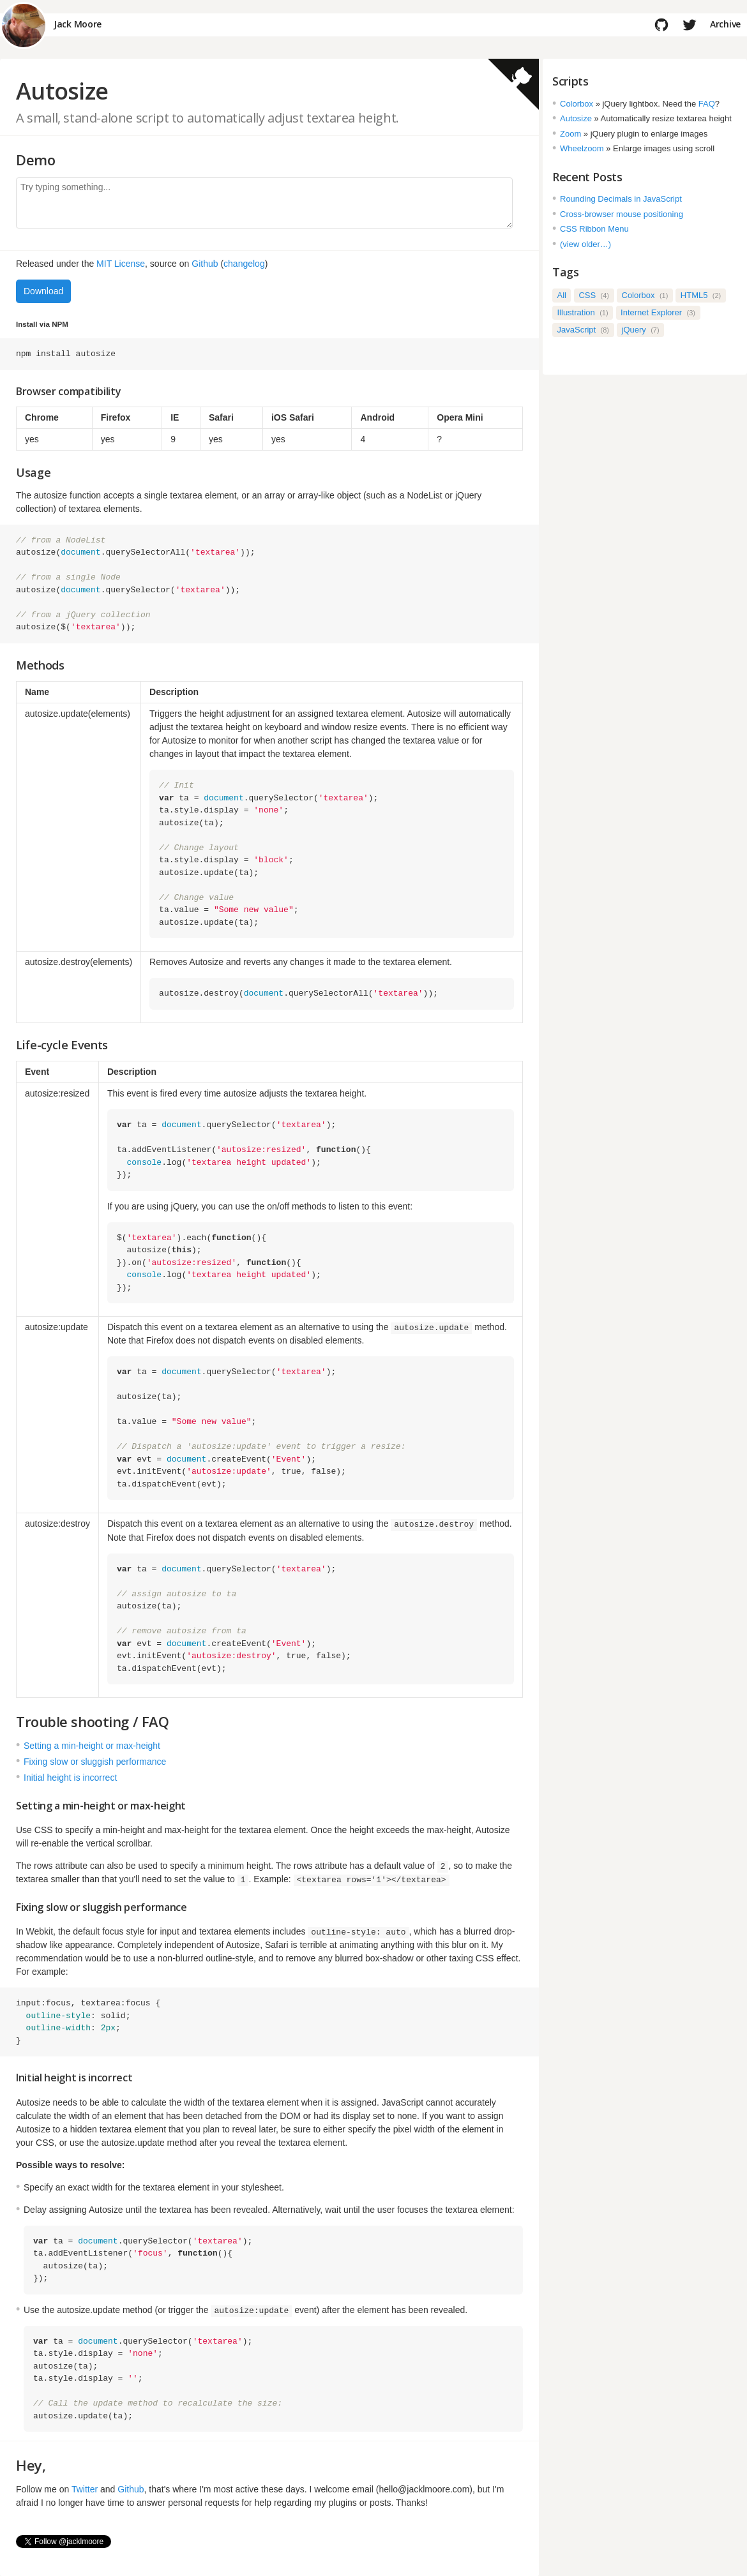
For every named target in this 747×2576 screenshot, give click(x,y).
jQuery (641, 329)
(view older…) (585, 244)
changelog (244, 263)
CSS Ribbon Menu (594, 229)
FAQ (706, 104)
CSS (593, 295)
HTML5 (701, 295)
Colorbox (576, 104)
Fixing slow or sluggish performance (95, 1761)
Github (205, 263)
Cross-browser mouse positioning (621, 214)
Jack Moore (78, 24)
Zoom (570, 134)
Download (43, 291)
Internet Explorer (658, 312)
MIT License (120, 263)
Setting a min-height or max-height (92, 1745)
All (561, 295)
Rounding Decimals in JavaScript (621, 199)
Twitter (85, 2488)
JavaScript (583, 329)
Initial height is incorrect (70, 1777)
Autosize (576, 118)
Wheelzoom (582, 148)
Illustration (582, 312)
